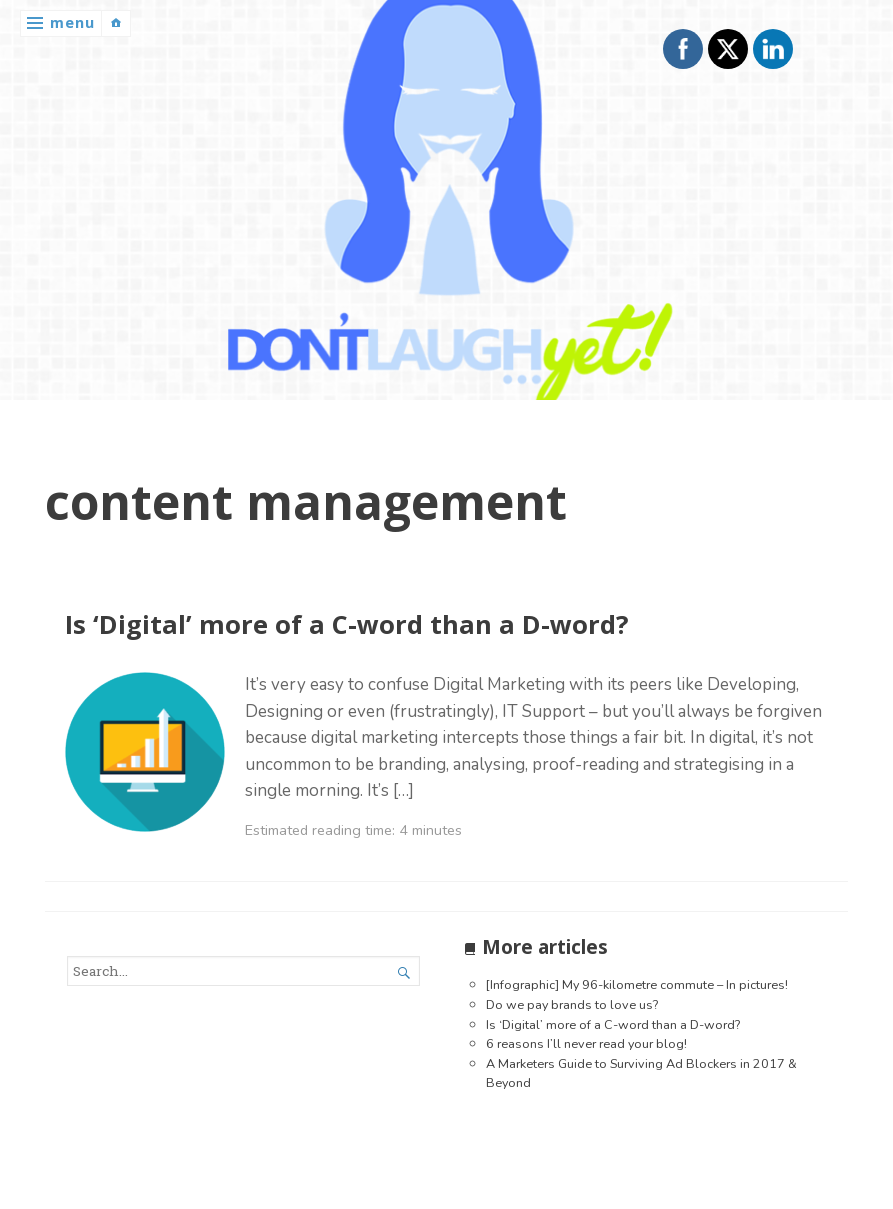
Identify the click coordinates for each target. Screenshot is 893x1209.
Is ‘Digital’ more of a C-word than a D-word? (347, 624)
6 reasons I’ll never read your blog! (586, 1043)
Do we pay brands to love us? (572, 1004)
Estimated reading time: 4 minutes (353, 830)
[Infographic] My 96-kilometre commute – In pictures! (637, 984)
